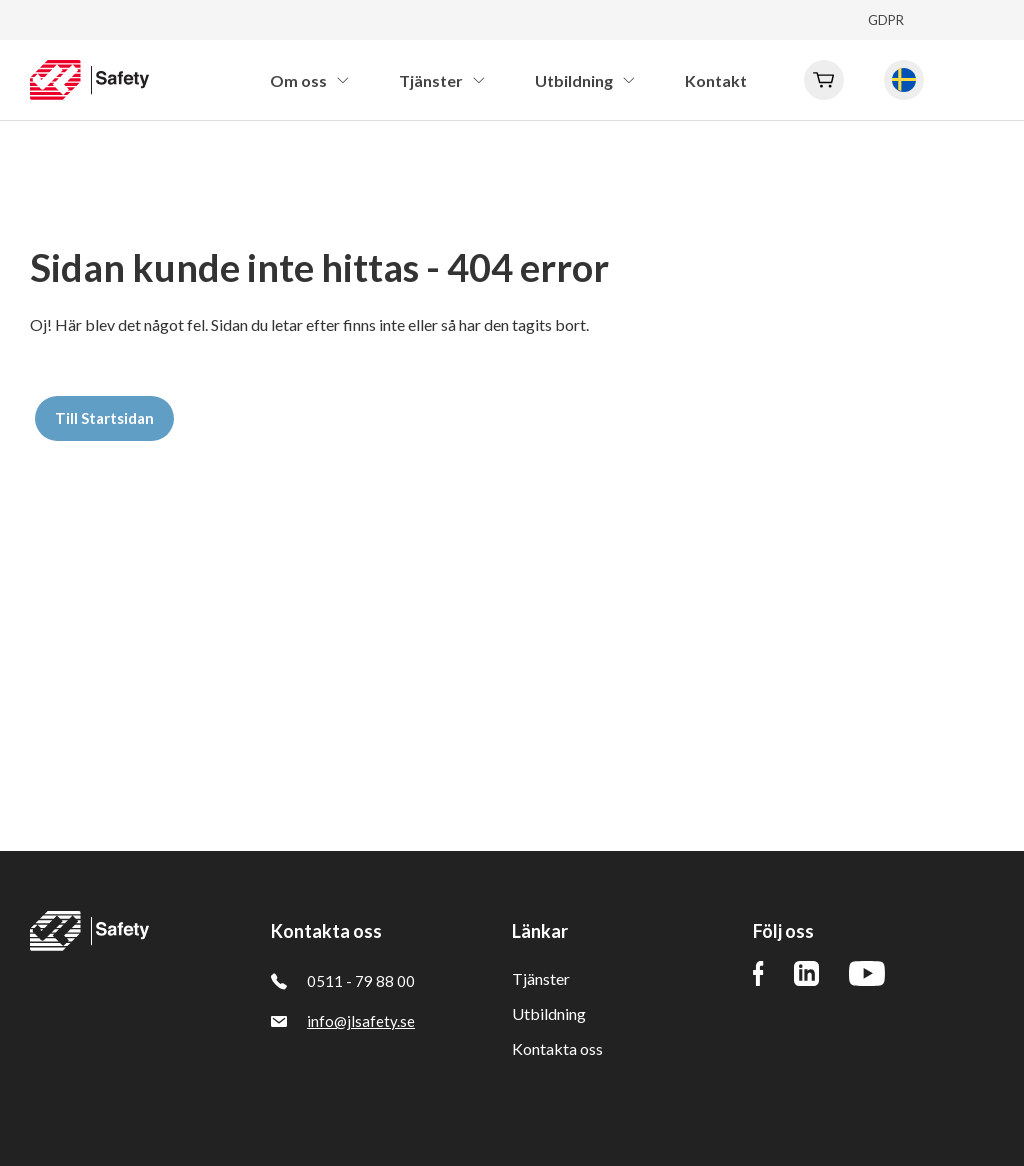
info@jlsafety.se (343, 1021)
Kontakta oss (557, 1048)
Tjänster (541, 978)
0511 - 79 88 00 (343, 981)
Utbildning (549, 1013)
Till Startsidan (104, 418)
